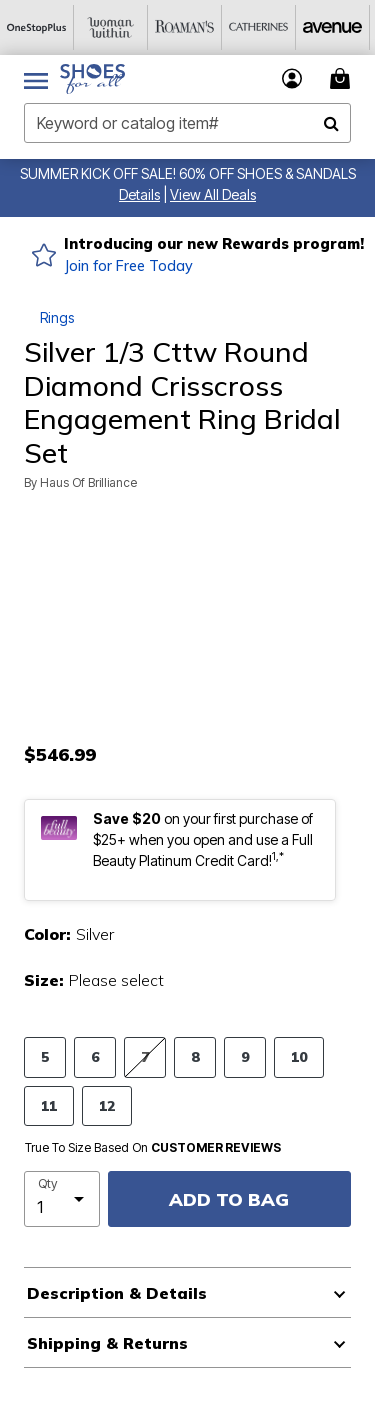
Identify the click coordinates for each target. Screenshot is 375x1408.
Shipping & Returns (107, 1343)
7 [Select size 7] (145, 1056)
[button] (139, 194)
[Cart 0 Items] (343, 78)
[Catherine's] (259, 27)
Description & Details (117, 1293)
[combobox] (187, 123)
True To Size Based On (153, 1148)
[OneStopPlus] (37, 27)
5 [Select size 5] (45, 1056)
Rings (57, 317)
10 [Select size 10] (299, 1056)
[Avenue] (333, 27)
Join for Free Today (128, 266)
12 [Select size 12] (107, 1105)
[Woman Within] (111, 27)
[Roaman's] (185, 27)
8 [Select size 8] (195, 1056)
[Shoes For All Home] (92, 79)
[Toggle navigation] (36, 79)
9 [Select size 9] (245, 1056)
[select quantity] (62, 1199)
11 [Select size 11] (49, 1105)
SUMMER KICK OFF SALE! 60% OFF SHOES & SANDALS (188, 173)
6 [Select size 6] (95, 1056)
